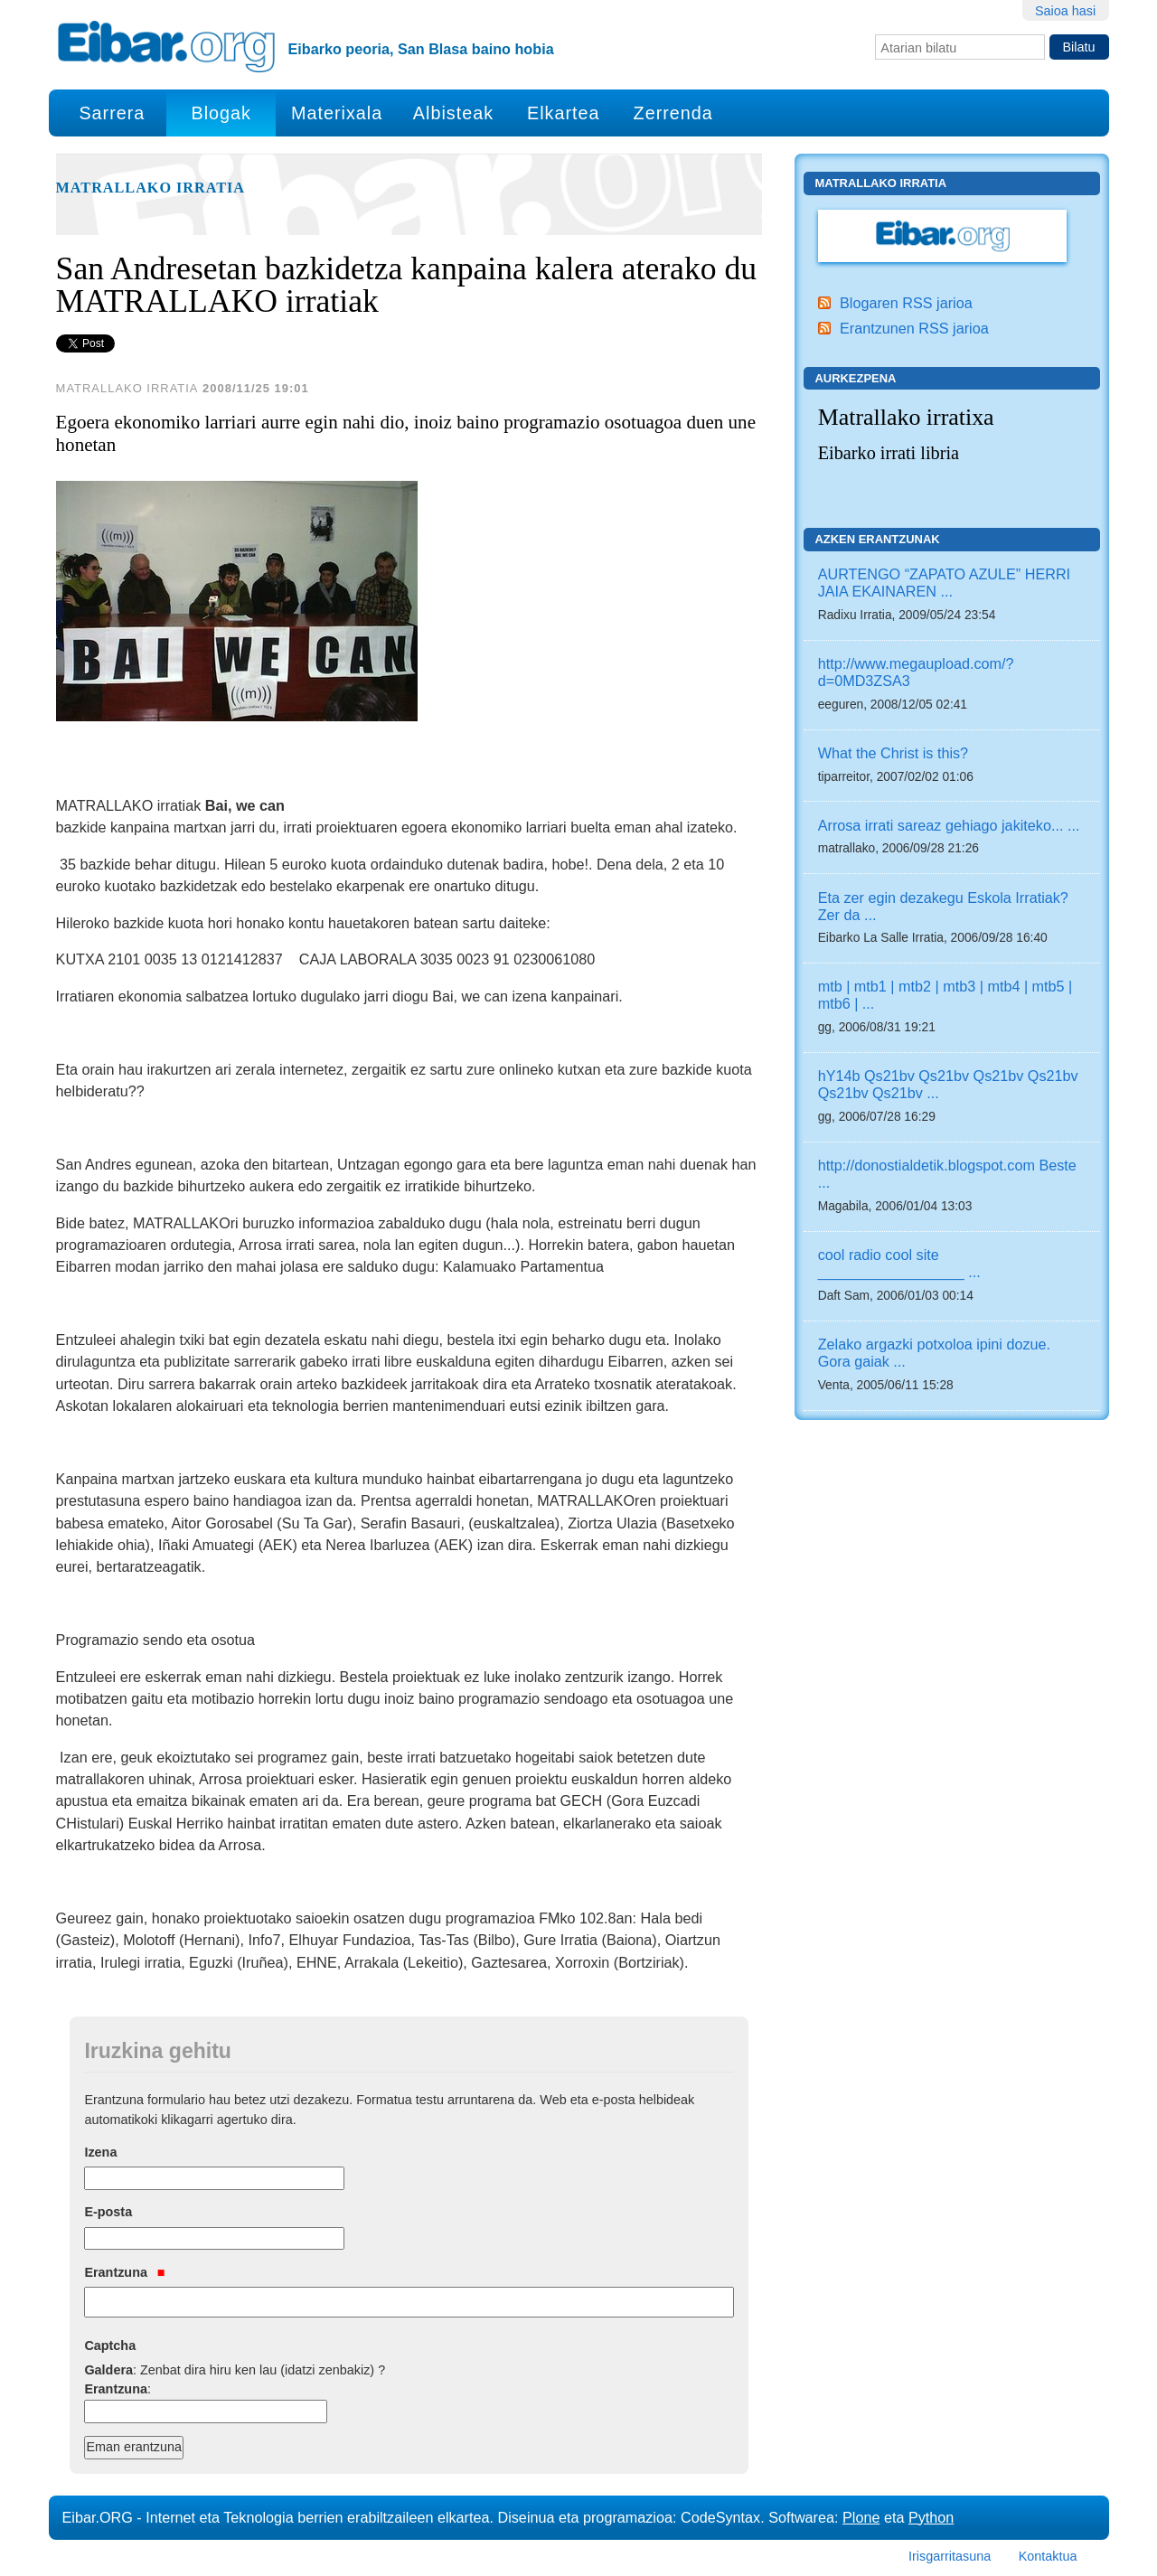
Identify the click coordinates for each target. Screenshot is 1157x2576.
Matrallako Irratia (150, 188)
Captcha (110, 2345)
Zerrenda (673, 113)
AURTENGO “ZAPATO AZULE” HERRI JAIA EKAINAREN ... (944, 582)
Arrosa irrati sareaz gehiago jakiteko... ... (949, 825)
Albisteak (453, 113)
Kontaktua (1048, 2556)
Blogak (220, 113)
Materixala (336, 113)
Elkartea (563, 113)
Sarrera (112, 113)
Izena (100, 2152)
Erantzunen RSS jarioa (914, 328)
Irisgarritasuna (949, 2556)
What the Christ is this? (893, 753)
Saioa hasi (1065, 11)
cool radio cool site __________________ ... (899, 1263)
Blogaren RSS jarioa (906, 303)
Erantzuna (124, 2272)
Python (931, 2517)
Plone (861, 2517)
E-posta (108, 2212)
